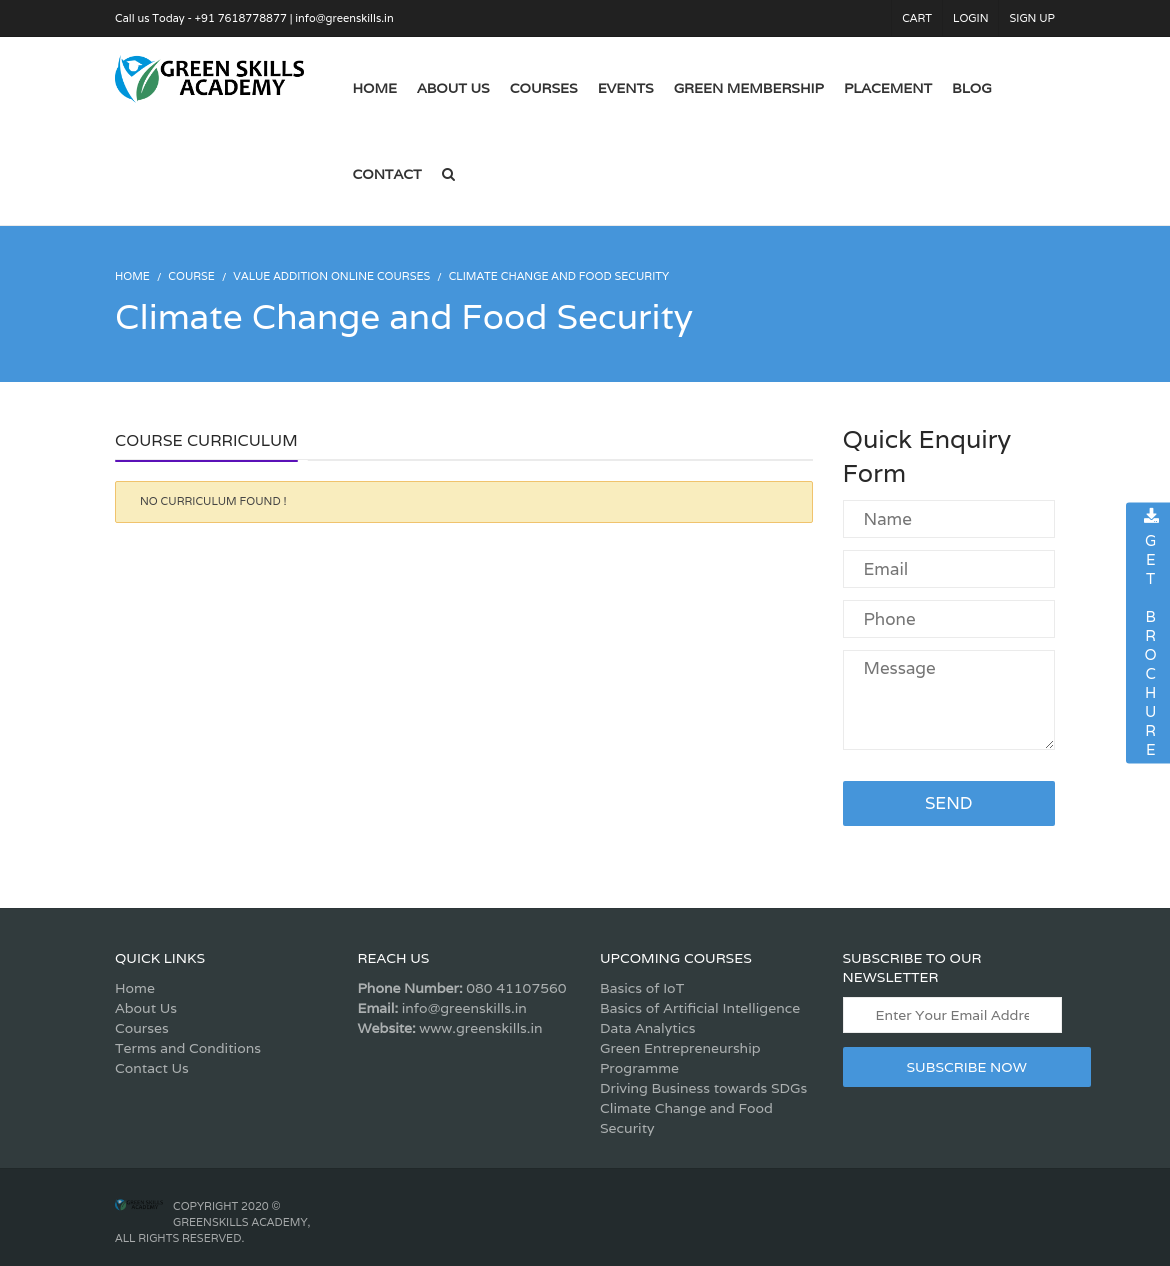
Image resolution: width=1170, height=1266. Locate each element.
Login (970, 18)
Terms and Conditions (188, 1048)
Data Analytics (647, 1028)
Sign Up (1032, 18)
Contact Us (152, 1068)
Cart (917, 18)
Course (191, 276)
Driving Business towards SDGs (703, 1088)
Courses (142, 1028)
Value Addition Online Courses (331, 276)
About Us (146, 1008)
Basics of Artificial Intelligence (700, 1008)
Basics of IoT (642, 988)
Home (135, 988)
